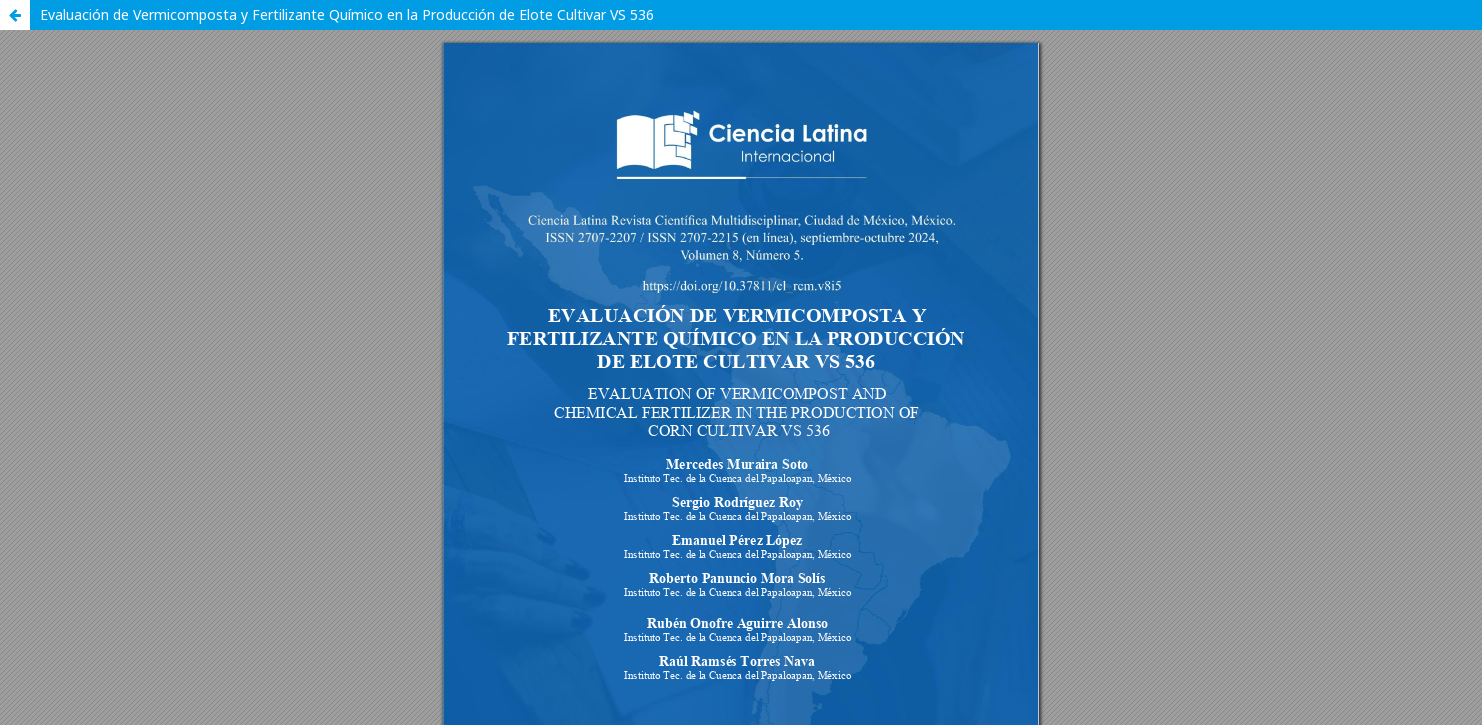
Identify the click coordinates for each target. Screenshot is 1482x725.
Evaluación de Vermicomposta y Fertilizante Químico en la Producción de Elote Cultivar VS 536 (347, 14)
